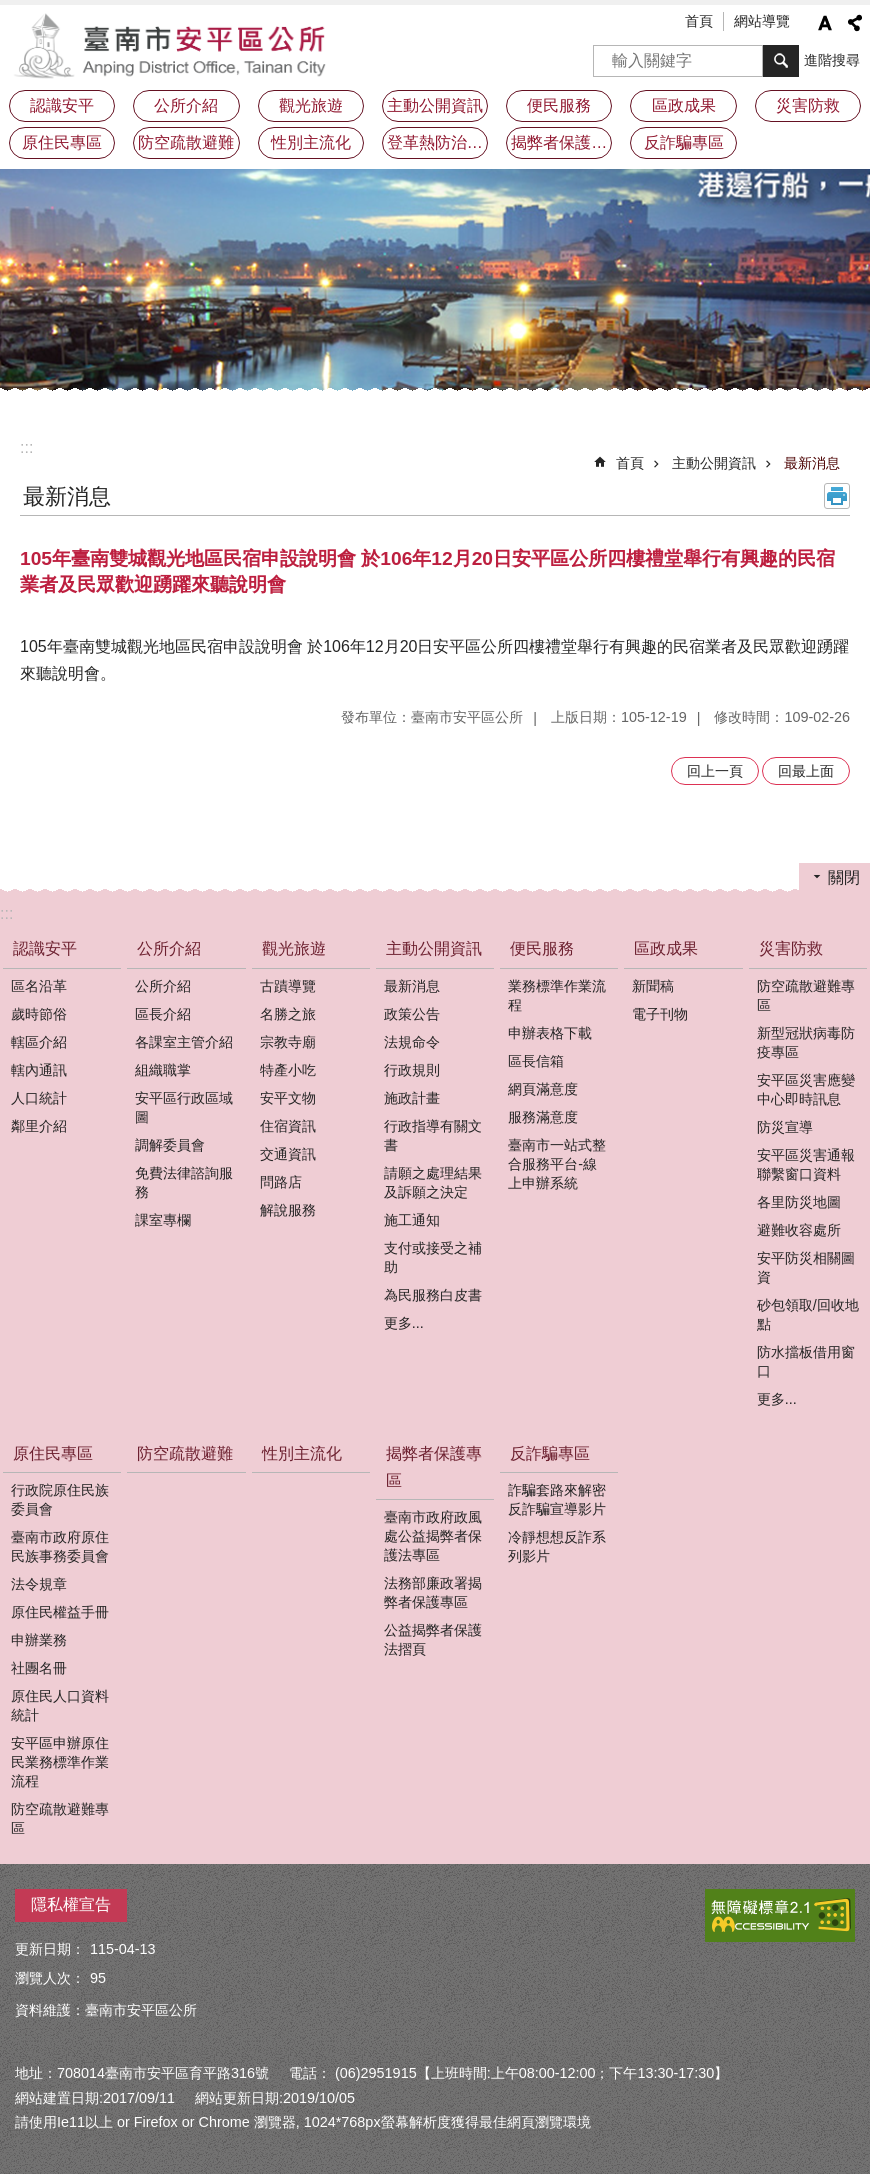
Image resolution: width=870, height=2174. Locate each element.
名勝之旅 (288, 1014)
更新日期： (50, 1949)
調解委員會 (170, 1145)
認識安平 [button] (62, 105)
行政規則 (412, 1070)
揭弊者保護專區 (434, 1467)
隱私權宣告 (71, 1904)
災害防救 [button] (808, 105)
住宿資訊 (288, 1126)
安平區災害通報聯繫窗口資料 (806, 1164)
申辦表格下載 (550, 1033)
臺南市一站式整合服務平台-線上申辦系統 (557, 1164)
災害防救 (791, 948)
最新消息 (812, 463)
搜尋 (609, 54)
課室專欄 (163, 1220)
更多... (404, 1323)
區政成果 (666, 948)
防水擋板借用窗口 (806, 1361)
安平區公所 (175, 45)
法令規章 (39, 1584)
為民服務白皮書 (433, 1295)
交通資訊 (288, 1154)
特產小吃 (288, 1070)
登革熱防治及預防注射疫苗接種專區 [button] (437, 142)
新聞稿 (653, 986)
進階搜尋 (832, 60)
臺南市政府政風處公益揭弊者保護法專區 (433, 1536)
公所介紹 (169, 948)
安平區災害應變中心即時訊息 (806, 1089)
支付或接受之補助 (433, 1257)
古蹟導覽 (288, 986)
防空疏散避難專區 (806, 995)
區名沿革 (39, 986)
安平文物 (288, 1098)
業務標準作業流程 (557, 995)
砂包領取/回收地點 (808, 1314)
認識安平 (45, 948)
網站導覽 (762, 21)
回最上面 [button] (806, 771)
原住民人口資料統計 (60, 1705)
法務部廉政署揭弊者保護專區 (433, 1592)
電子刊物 (660, 1014)
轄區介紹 (39, 1042)
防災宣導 (785, 1127)
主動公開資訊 (714, 463)
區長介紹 (163, 1014)
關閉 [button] (844, 877)
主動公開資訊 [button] (435, 105)
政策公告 (412, 1014)
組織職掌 (163, 1070)
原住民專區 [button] (62, 142)
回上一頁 (715, 771)
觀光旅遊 (294, 948)
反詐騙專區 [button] (684, 142)
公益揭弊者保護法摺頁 (433, 1639)
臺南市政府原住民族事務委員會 (60, 1546)
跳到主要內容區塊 (10, 10)
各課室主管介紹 (184, 1042)
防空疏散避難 (186, 142)
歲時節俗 (39, 1014)
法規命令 (412, 1042)
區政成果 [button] (684, 105)
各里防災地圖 (799, 1202)
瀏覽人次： (50, 1978)
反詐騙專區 (550, 1453)
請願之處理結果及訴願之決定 (433, 1182)
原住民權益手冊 (60, 1612)
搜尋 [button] (781, 61)
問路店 (281, 1182)
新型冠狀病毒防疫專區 (806, 1042)
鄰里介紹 (39, 1126)
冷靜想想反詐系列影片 (557, 1546)
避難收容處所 (799, 1230)
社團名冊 (39, 1668)
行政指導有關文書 (433, 1135)
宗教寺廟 (288, 1042)
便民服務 (542, 948)
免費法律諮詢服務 (184, 1182)
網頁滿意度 (543, 1089)
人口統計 (39, 1098)
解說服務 (288, 1210)
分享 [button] (855, 23)
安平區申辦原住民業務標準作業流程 (60, 1762)
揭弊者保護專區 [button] (561, 142)
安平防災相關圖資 (806, 1267)
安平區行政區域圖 (184, 1107)
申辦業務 (39, 1640)
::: (26, 447)
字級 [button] (825, 23)
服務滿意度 (543, 1117)
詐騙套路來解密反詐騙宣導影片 (557, 1499)
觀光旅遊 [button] (311, 105)
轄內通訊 (39, 1070)
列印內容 (837, 496)
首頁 (699, 21)
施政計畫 (412, 1098)
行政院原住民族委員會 (60, 1499)
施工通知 (412, 1220)
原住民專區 (53, 1453)
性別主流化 (311, 142)
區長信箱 (536, 1061)
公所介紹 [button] (186, 105)
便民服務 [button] (559, 105)
